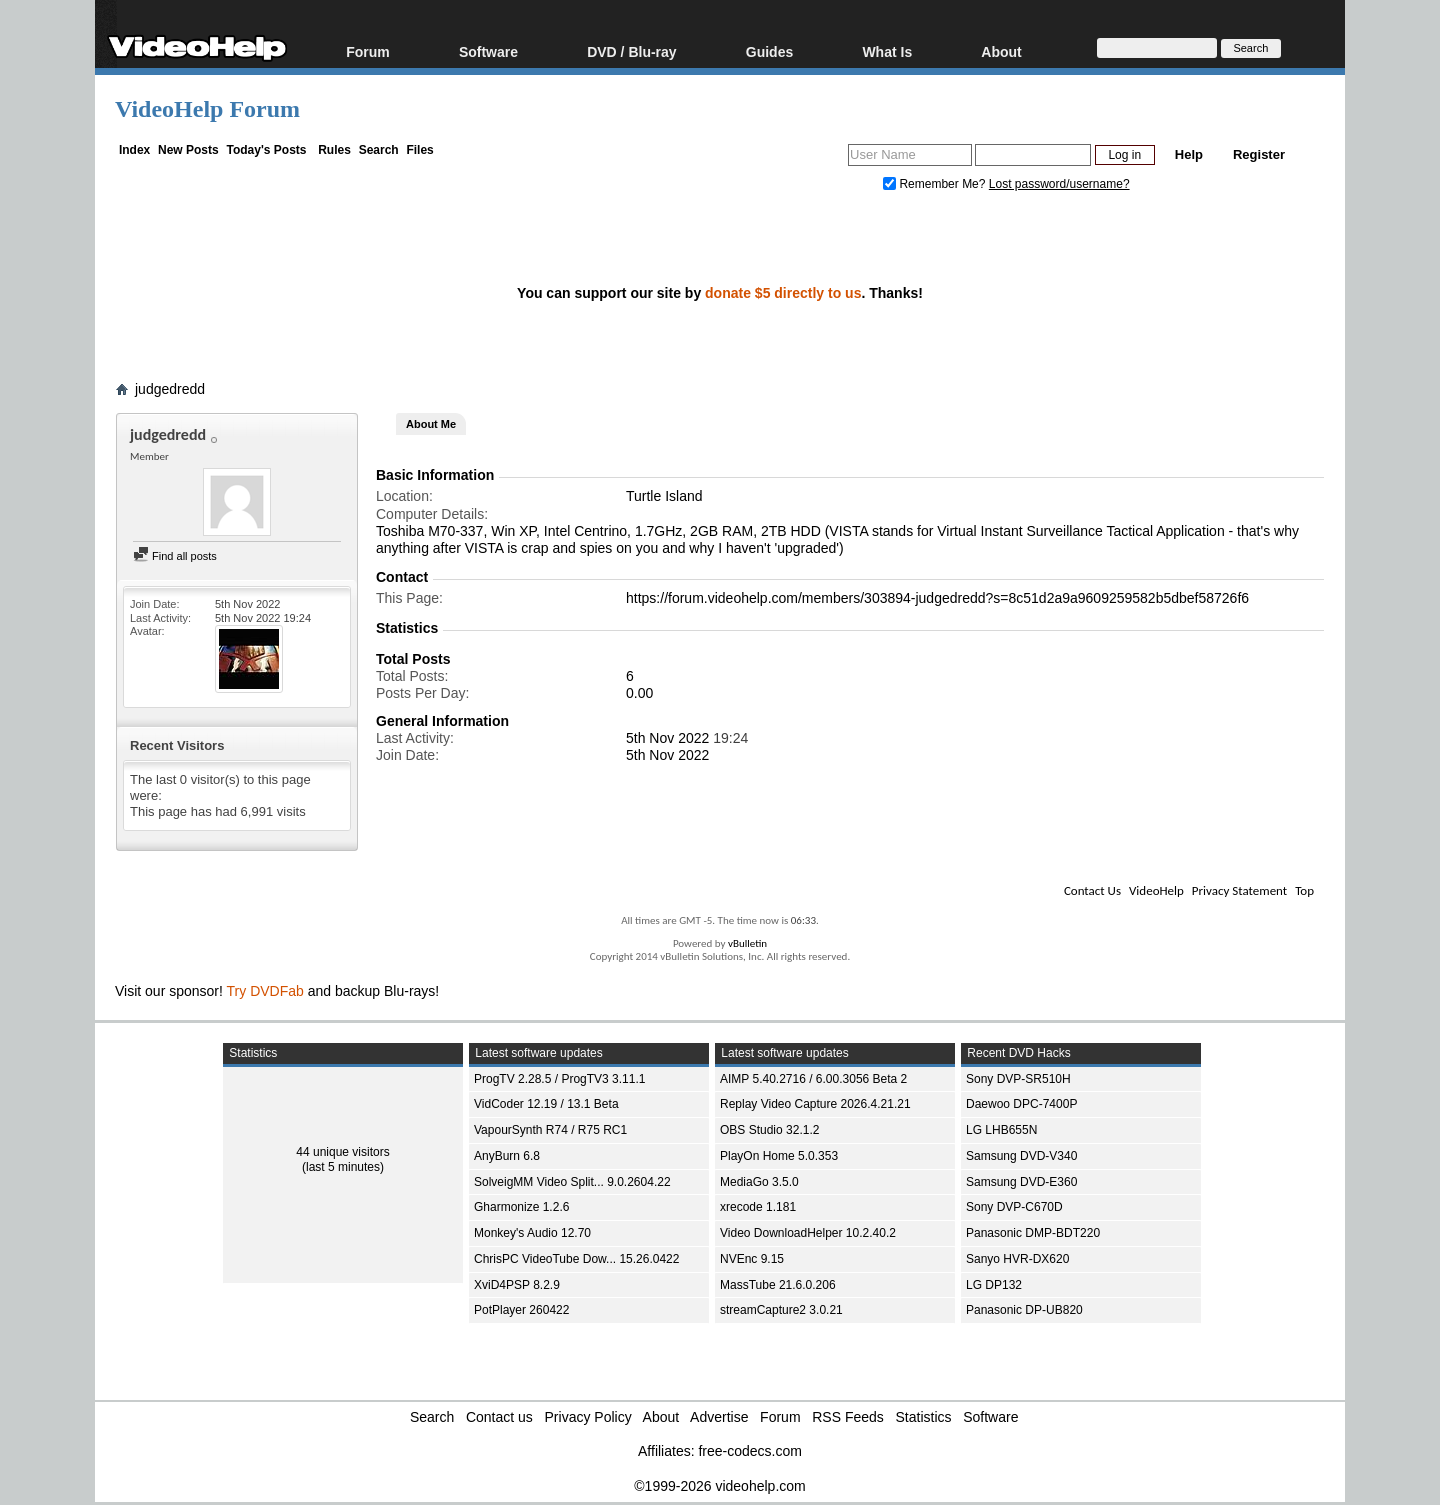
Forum (368, 51)
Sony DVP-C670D (1014, 1207)
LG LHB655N (1001, 1130)
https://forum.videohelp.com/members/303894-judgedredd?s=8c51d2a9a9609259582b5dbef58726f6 (937, 598)
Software (488, 51)
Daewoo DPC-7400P (1021, 1104)
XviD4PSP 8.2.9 (517, 1285)
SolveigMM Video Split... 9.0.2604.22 (572, 1182)
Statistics (924, 1417)
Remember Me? (936, 184)
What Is (887, 51)
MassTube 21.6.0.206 (778, 1285)
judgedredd (170, 389)
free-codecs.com (749, 1451)
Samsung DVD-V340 (1021, 1156)
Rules (334, 150)
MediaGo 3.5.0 (759, 1182)
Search (379, 150)
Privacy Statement (1239, 890)
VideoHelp (1156, 890)
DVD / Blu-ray (631, 51)
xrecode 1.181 (758, 1207)
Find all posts (175, 556)
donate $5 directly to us (783, 293)
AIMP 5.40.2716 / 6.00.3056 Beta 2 (813, 1079)
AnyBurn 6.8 (507, 1156)
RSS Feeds (848, 1417)
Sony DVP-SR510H (1018, 1079)
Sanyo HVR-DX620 (1017, 1259)
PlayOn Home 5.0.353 (779, 1156)
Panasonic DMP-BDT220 (1033, 1233)
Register (1259, 154)
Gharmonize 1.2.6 (521, 1207)
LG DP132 (994, 1285)
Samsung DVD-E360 (1021, 1182)
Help (1189, 154)
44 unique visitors (342, 1152)
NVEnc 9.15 (752, 1259)
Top (1304, 890)
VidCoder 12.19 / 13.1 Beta (546, 1104)
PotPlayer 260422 (521, 1310)
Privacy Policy (588, 1417)
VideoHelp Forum (207, 109)
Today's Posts (266, 150)
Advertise (719, 1417)
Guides (769, 51)
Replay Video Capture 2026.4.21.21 (815, 1104)
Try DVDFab (265, 991)
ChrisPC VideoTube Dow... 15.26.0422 (576, 1259)
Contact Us (1092, 890)
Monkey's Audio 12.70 (532, 1233)
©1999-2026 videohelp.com (719, 1486)
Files (419, 150)
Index (134, 150)
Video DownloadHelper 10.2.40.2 (808, 1233)
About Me (431, 424)
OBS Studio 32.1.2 (769, 1130)
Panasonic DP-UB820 (1024, 1310)
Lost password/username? (1059, 184)
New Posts (188, 150)
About (1001, 51)
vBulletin (747, 943)
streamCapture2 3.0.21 (781, 1310)
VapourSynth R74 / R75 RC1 (550, 1130)
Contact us (499, 1417)
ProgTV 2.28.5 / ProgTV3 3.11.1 (559, 1079)
